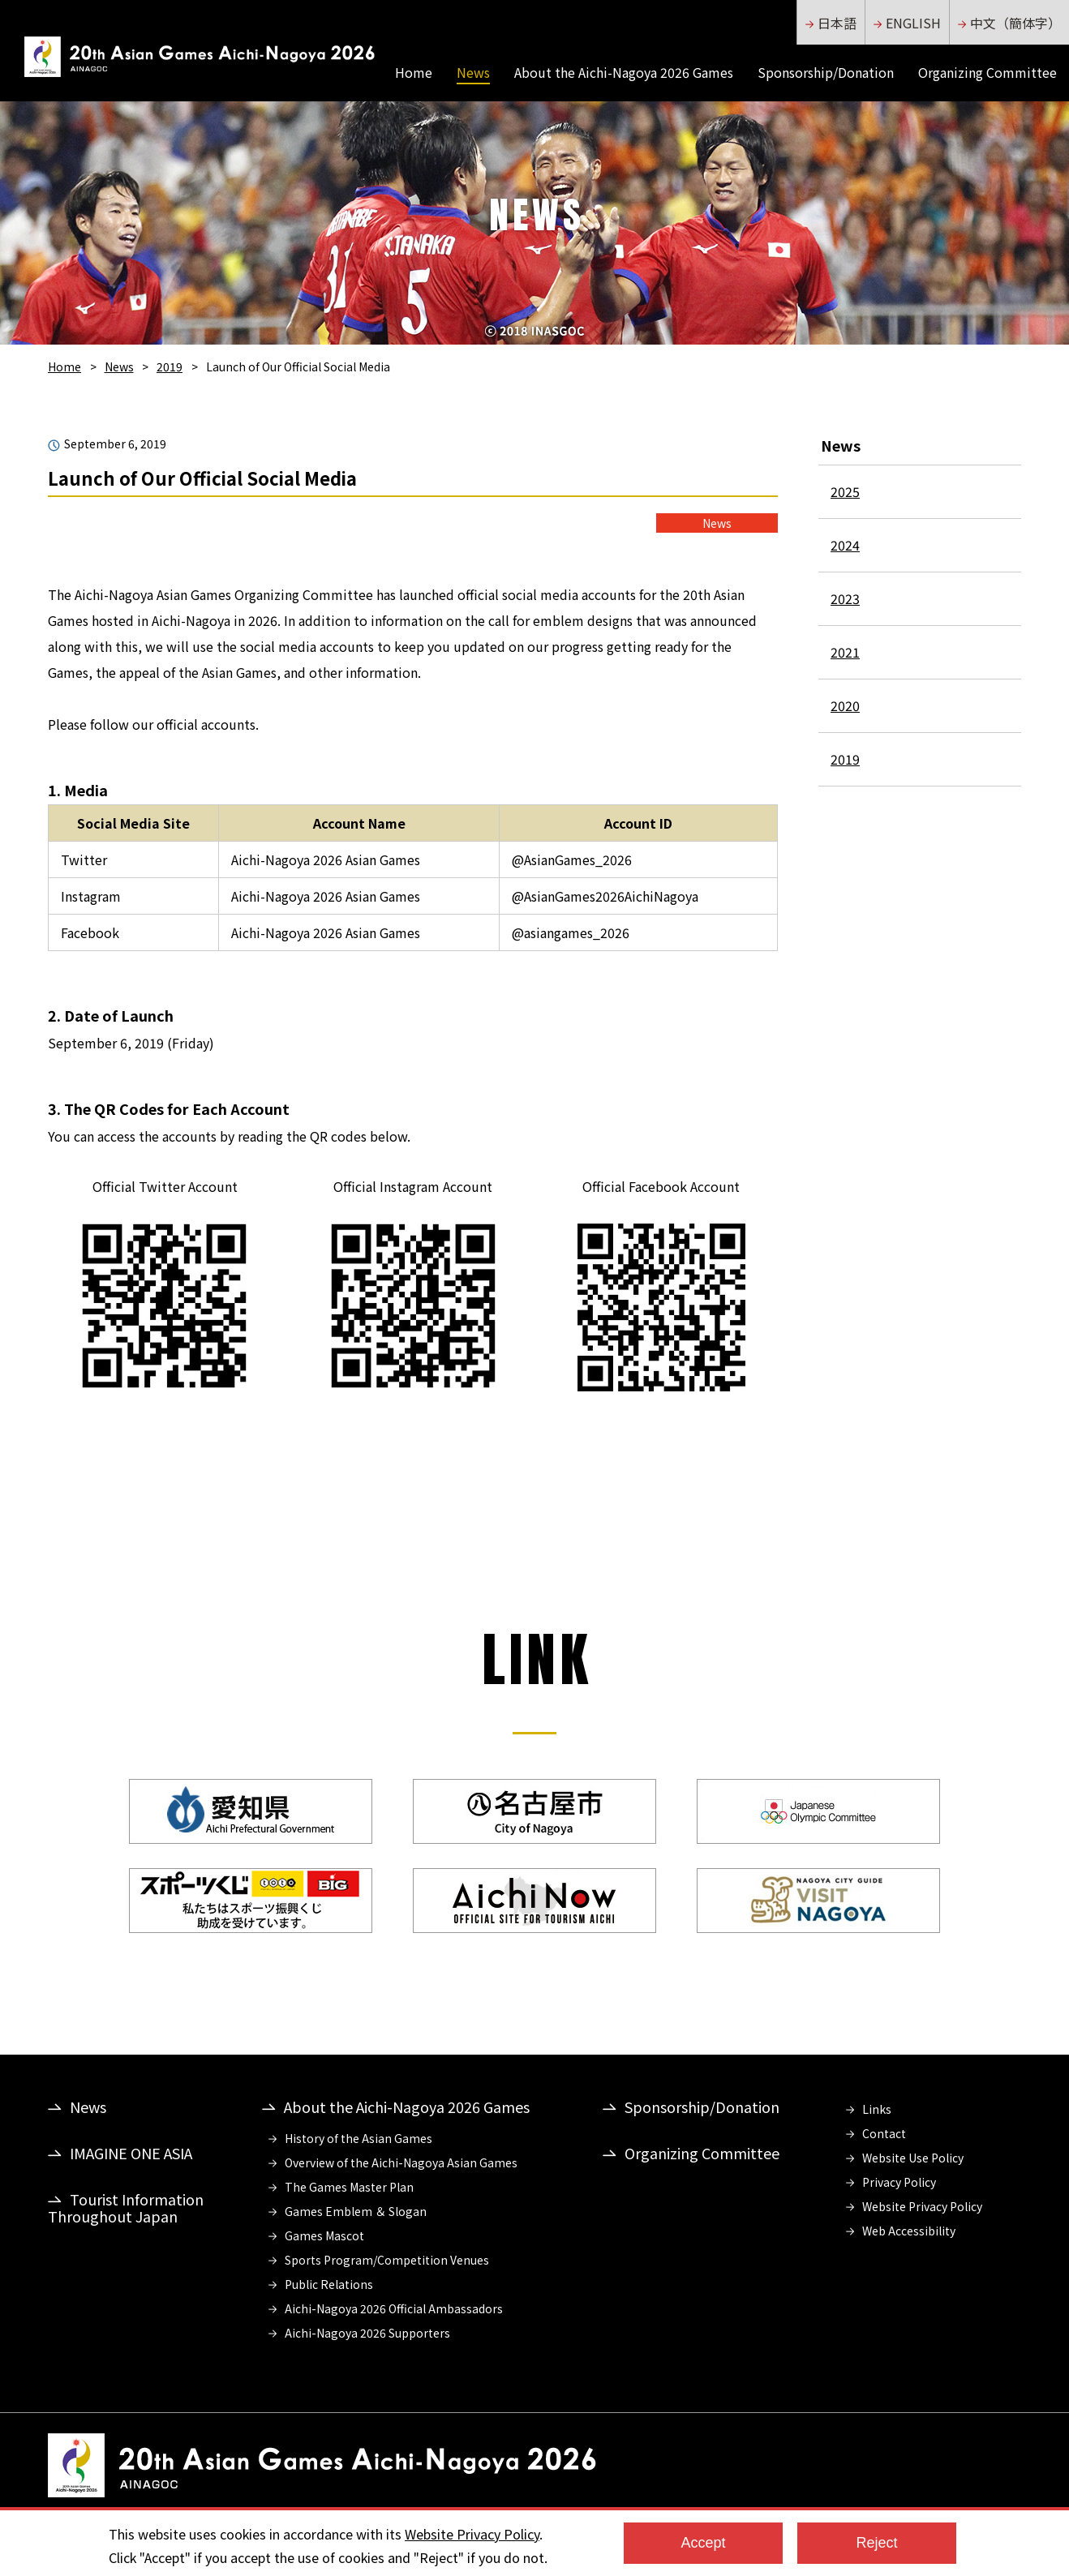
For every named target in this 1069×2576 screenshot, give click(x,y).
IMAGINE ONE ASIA (131, 2152)
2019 (169, 366)
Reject (876, 2543)
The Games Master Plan (349, 2187)
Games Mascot (324, 2235)
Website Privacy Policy (922, 2206)
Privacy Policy (899, 2182)
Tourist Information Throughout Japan (126, 2207)
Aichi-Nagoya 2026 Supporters (367, 2333)
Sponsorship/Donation (826, 70)
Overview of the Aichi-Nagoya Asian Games (401, 2162)
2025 (845, 491)
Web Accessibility (908, 2230)
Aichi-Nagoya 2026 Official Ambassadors (394, 2308)
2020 (845, 705)
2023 (845, 598)
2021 (845, 652)
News (473, 72)
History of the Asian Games (358, 2138)
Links (876, 2109)
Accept (702, 2543)
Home (413, 70)
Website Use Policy (913, 2158)
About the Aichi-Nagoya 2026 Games (623, 70)
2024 (845, 545)
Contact (884, 2133)
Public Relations (329, 2284)
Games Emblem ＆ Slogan (356, 2211)
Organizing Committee (987, 70)
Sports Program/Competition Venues (387, 2260)
